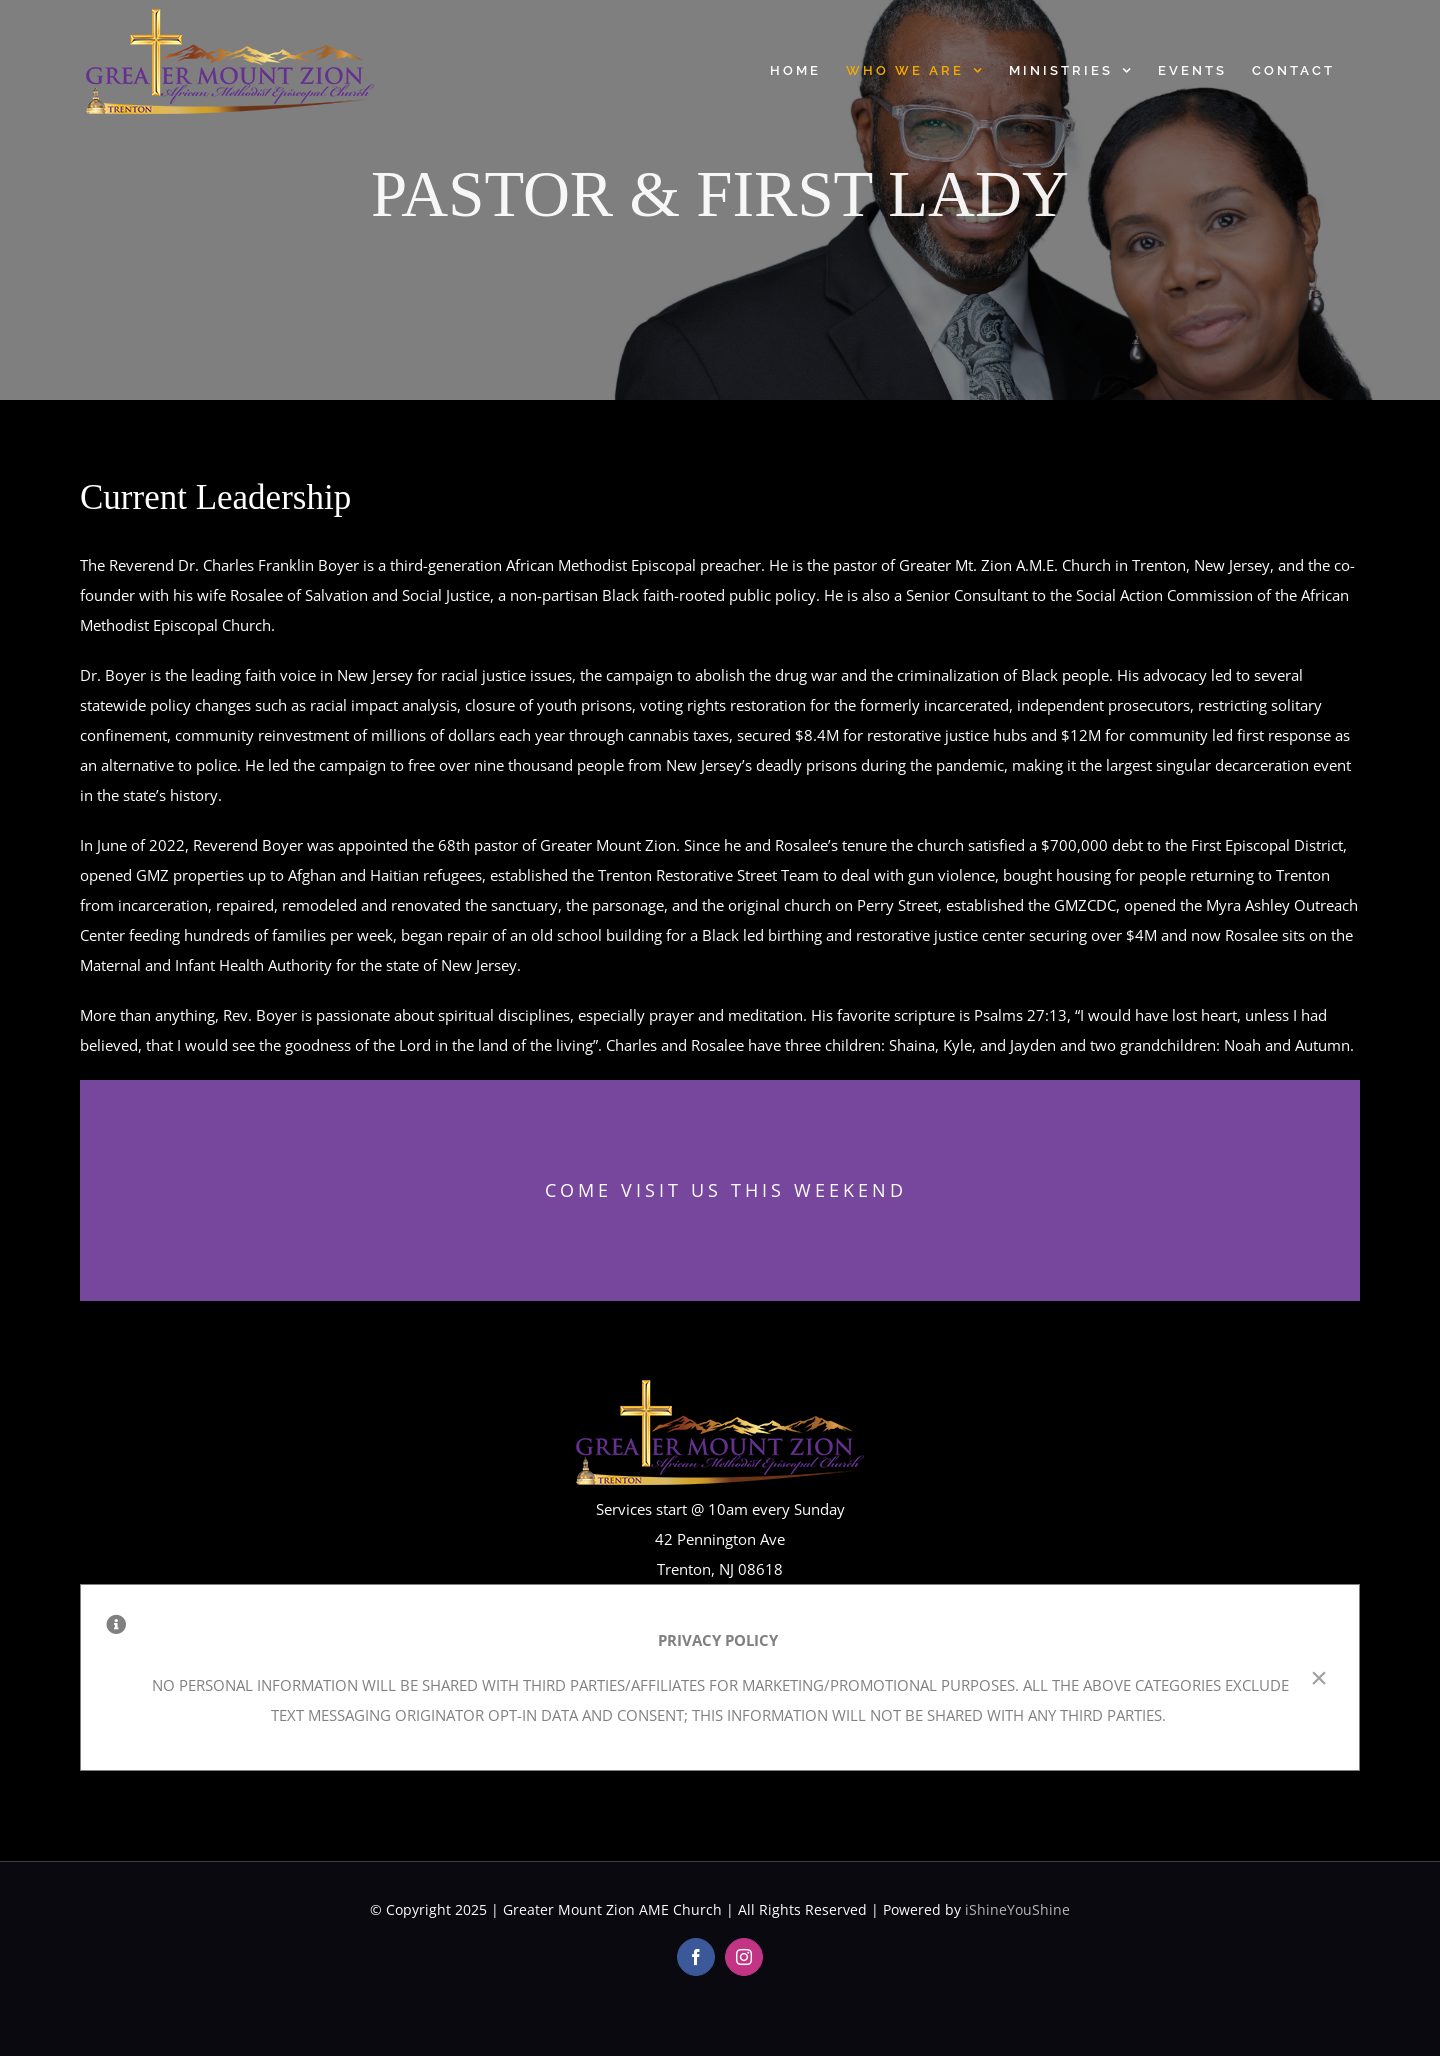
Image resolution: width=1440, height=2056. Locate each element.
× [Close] (1319, 1678)
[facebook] (696, 1957)
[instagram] (744, 1957)
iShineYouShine (1017, 1909)
